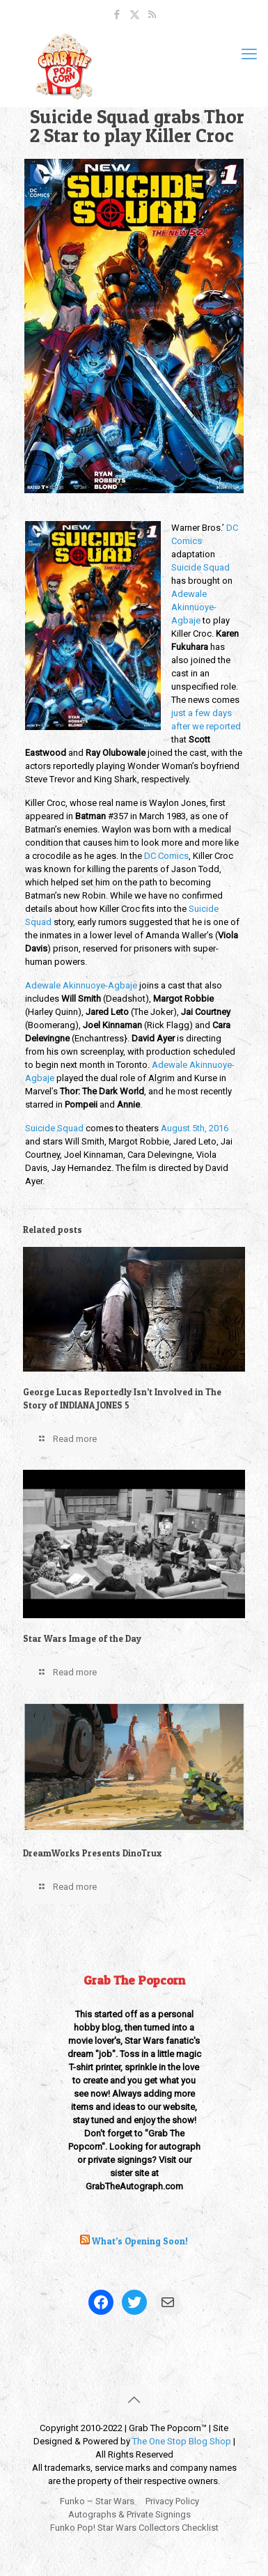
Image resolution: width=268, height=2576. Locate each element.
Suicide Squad (200, 567)
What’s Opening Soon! (140, 2241)
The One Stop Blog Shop (181, 2441)
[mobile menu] (249, 54)
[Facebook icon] (117, 14)
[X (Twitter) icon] (134, 14)
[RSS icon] (152, 14)
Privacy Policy (172, 2501)
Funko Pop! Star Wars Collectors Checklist (134, 2527)
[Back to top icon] (134, 2399)
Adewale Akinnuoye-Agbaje (193, 607)
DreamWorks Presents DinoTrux (92, 1853)
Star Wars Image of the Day (82, 1638)
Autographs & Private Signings (129, 2514)
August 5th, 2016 (194, 1128)
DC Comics (166, 856)
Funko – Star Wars (97, 2501)
